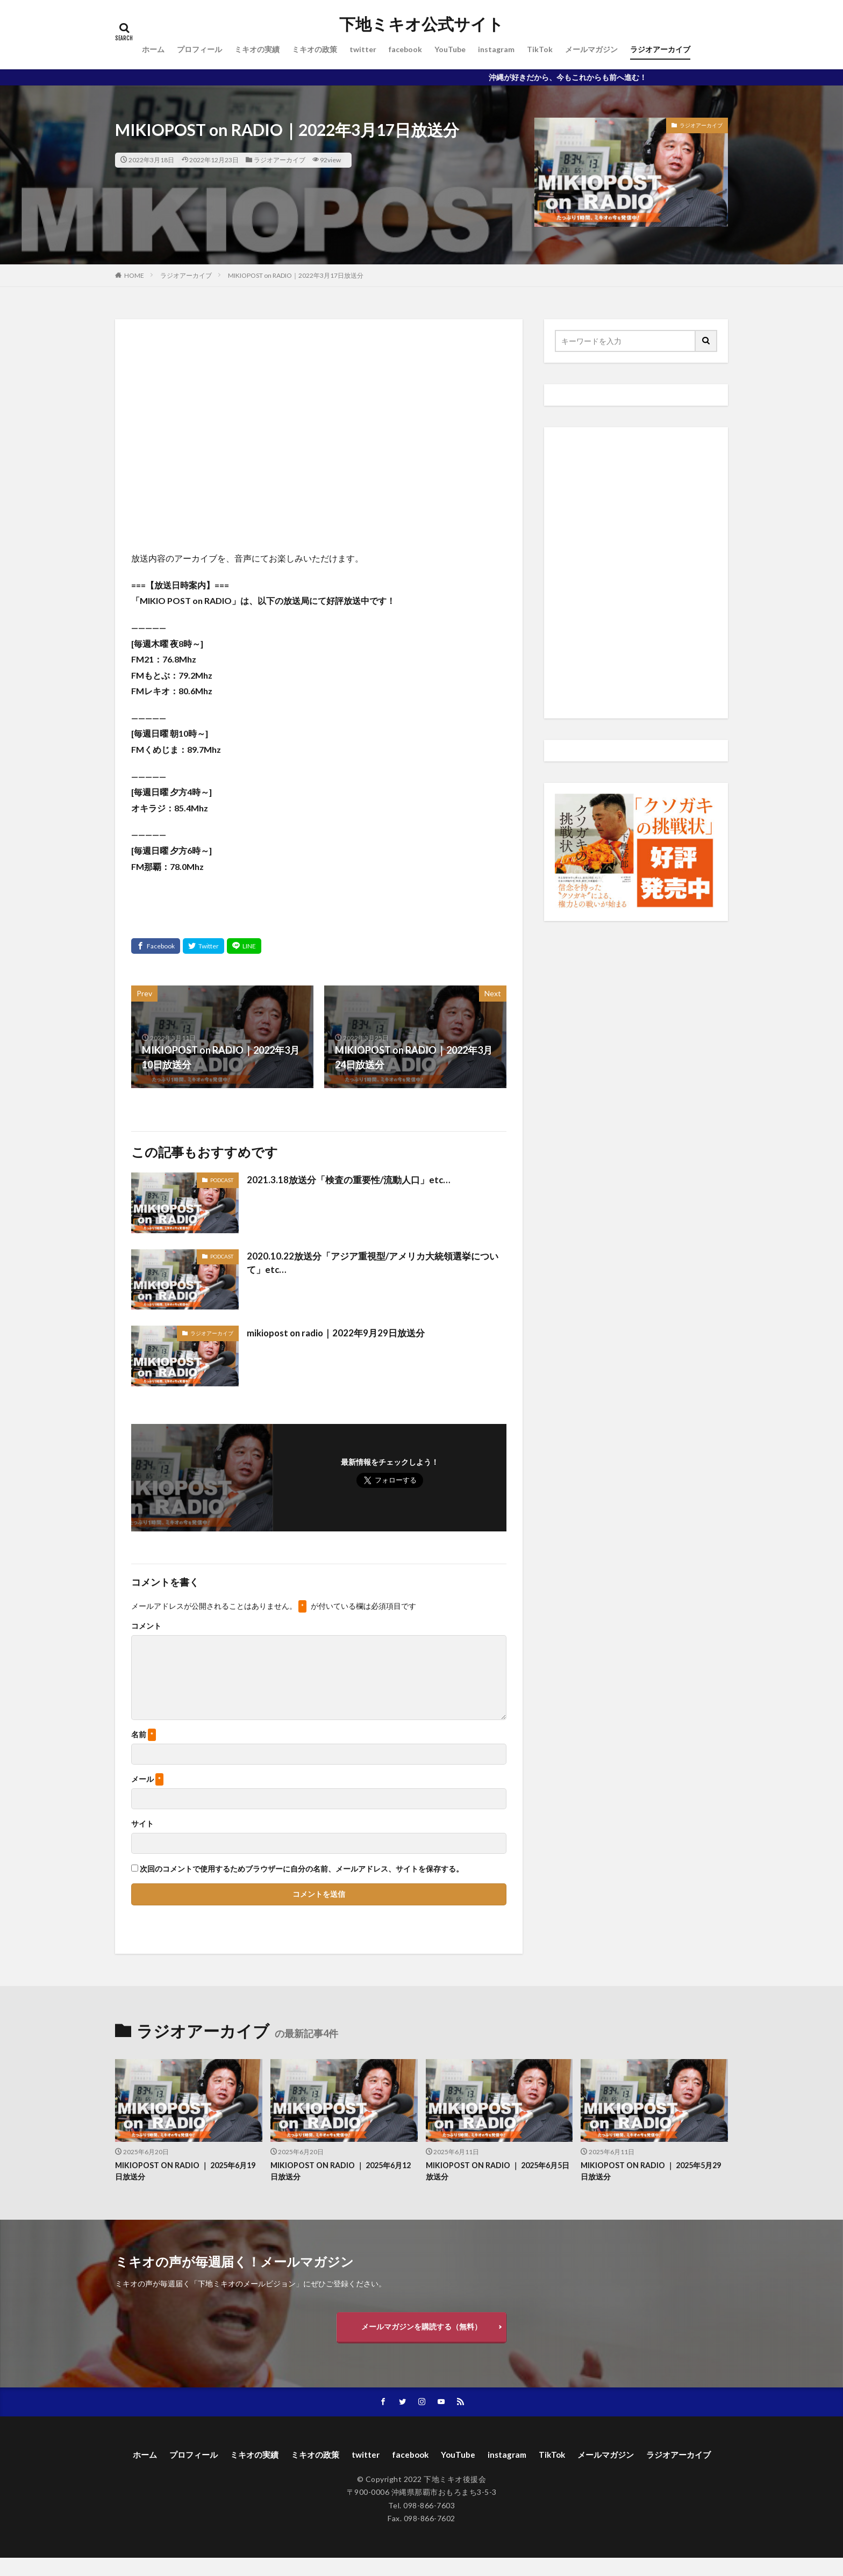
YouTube (450, 49)
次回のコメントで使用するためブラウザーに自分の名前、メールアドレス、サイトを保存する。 (301, 1869)
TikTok (540, 49)
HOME (134, 275)
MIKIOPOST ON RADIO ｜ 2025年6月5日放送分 (497, 2172)
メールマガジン (591, 49)
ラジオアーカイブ (660, 49)
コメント (146, 1626)
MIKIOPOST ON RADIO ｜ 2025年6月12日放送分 (339, 2172)
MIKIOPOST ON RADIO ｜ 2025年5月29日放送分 (649, 2172)
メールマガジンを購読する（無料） (421, 2328)
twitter (362, 49)
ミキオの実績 (257, 49)
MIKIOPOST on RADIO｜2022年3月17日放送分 (295, 275)
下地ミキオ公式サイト (421, 24)
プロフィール (199, 49)
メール (147, 1779)
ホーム (153, 49)
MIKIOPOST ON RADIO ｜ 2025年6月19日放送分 (184, 2172)
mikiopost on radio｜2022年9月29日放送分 (340, 1333)
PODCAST (221, 1180)
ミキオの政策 (314, 49)
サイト (142, 1823)
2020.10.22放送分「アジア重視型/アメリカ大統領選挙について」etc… (374, 1263)
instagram (496, 49)
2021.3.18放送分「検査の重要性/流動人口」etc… (353, 1179)
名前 (143, 1734)
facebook (405, 49)
